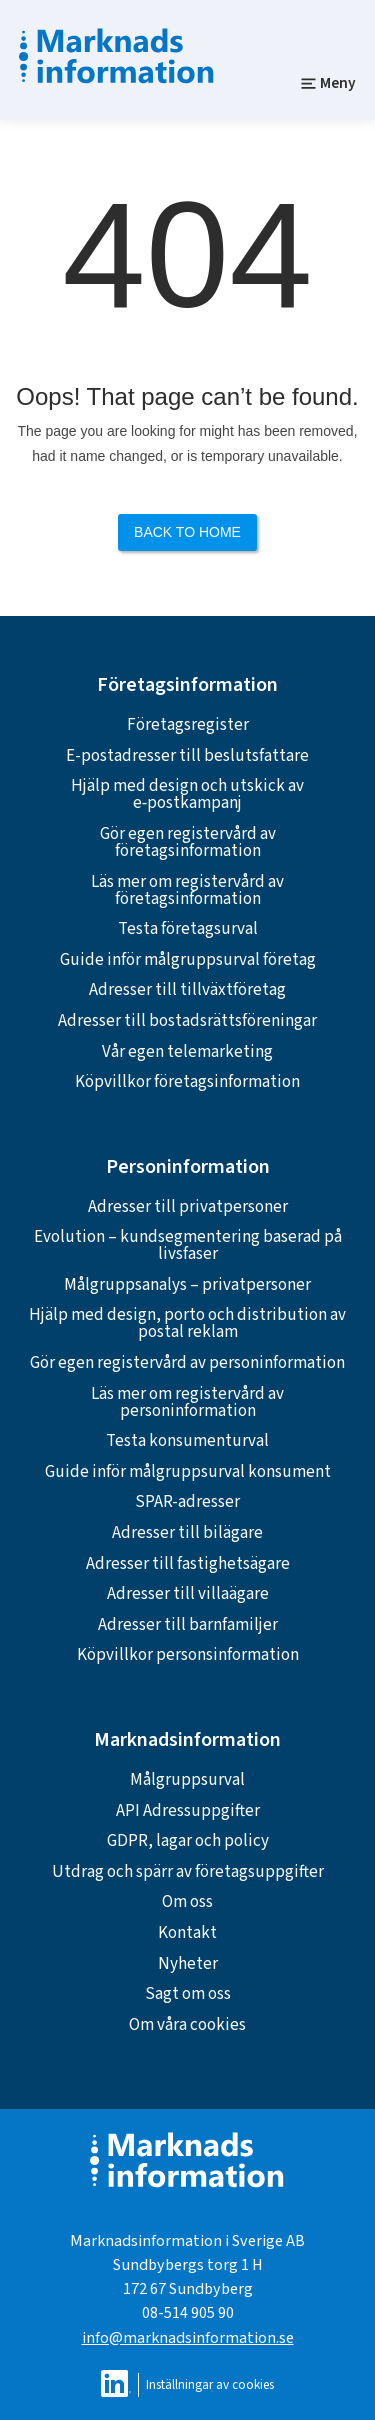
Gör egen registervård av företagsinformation (188, 842)
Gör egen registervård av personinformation (187, 1363)
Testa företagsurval (188, 929)
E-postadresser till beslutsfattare (187, 756)
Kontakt (187, 1933)
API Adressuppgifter (188, 1811)
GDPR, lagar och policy (188, 1841)
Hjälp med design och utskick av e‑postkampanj (187, 794)
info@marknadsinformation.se (188, 2337)
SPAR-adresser (187, 1502)
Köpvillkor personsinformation (188, 1655)
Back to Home (187, 532)
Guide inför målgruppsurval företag (188, 960)
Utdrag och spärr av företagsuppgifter (188, 1872)
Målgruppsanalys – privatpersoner (187, 1285)
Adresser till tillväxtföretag (187, 990)
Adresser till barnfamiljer (188, 1625)
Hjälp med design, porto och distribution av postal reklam (187, 1323)
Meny (328, 83)
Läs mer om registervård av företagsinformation (187, 890)
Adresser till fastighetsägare (188, 1564)
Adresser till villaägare (188, 1594)
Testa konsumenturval (187, 1441)
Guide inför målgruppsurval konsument (188, 1472)
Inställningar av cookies (210, 2384)
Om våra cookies (187, 2025)
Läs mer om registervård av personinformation (187, 1402)
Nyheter (188, 1964)
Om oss (187, 1902)
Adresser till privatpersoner (188, 1207)
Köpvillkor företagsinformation (187, 1082)
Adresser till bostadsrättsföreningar (187, 1021)
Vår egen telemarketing (187, 1052)
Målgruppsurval (187, 1780)
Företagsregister (188, 725)
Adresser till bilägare (187, 1533)
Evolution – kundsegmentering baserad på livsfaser (188, 1245)
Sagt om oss (188, 1994)
